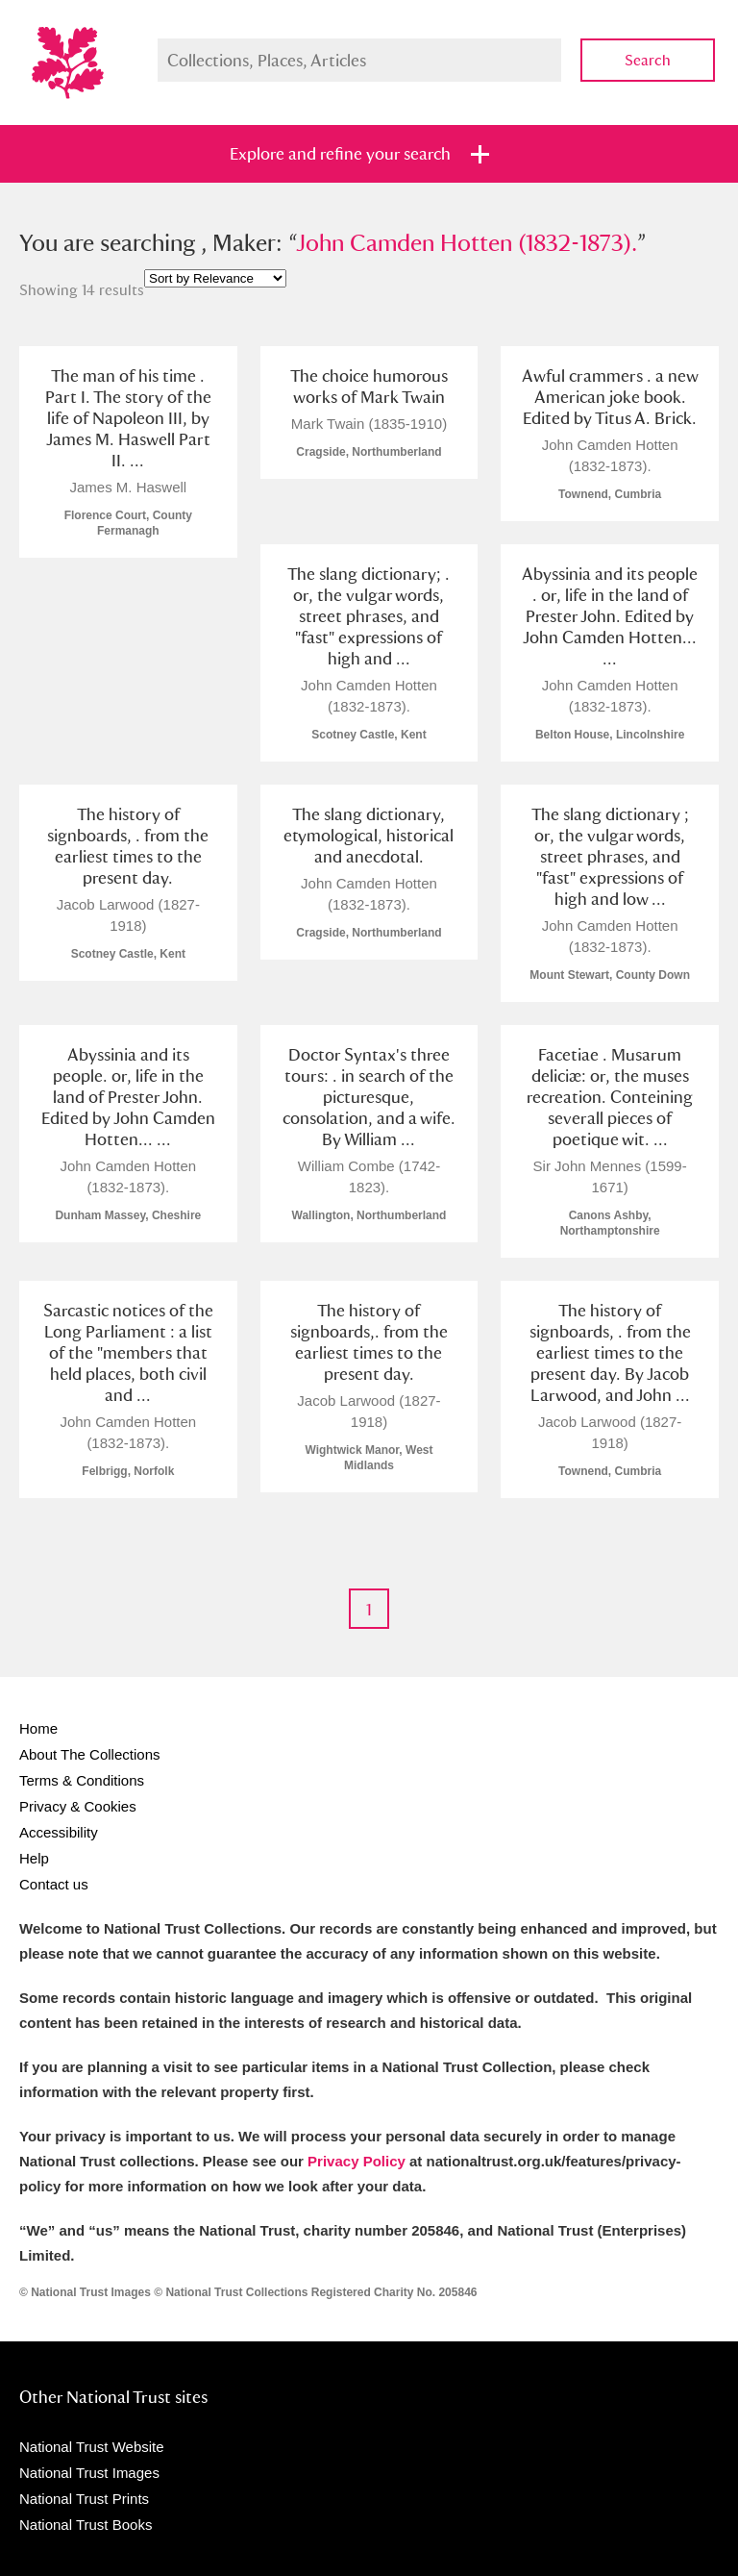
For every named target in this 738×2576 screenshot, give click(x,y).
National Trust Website (91, 2446)
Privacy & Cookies (77, 1806)
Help (34, 1858)
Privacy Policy (357, 2161)
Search (648, 60)
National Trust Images (89, 2472)
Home (38, 1728)
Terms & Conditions (81, 1780)
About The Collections (89, 1754)
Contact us (53, 1884)
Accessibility (58, 1832)
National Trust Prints (84, 2498)
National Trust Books (85, 2524)
